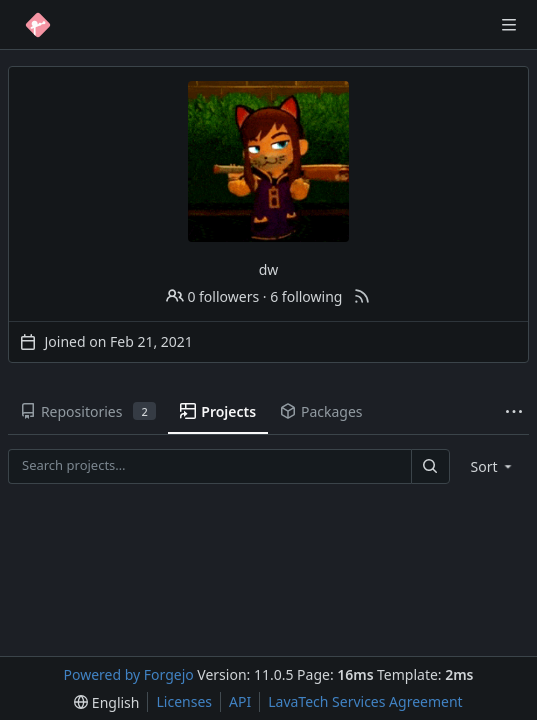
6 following (306, 296)
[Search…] (430, 466)
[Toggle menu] (509, 25)
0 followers (212, 296)
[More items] (514, 412)
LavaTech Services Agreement (365, 701)
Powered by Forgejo (129, 674)
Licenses (184, 701)
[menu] (493, 466)
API (240, 701)
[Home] (38, 25)
